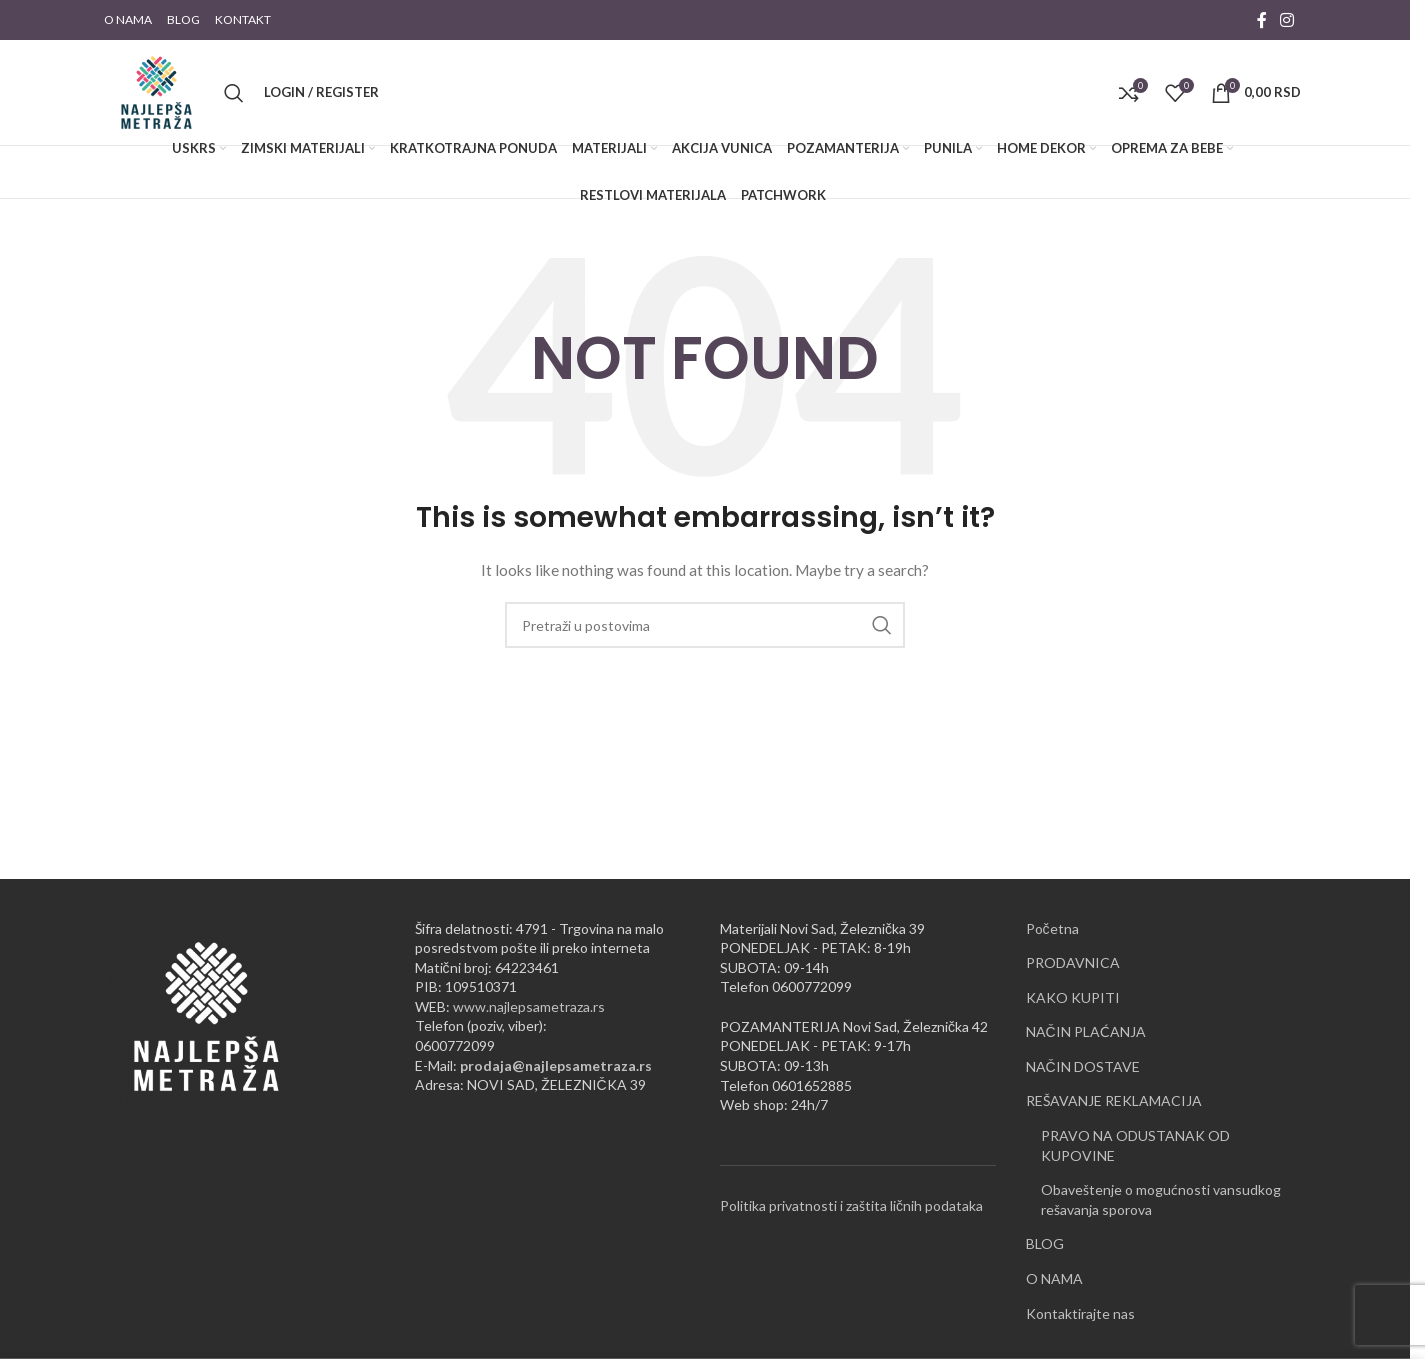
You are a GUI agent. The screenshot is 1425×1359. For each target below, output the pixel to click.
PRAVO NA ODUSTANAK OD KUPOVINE (1135, 1145)
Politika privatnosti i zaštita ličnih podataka (851, 1205)
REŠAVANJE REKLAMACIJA (1114, 1100)
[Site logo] (156, 90)
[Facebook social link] (1262, 20)
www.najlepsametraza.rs (529, 1006)
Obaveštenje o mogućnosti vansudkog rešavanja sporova (1161, 1199)
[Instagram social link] (1287, 20)
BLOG (1045, 1243)
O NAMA (1054, 1278)
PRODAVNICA (1073, 962)
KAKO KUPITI (1073, 997)
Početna (1052, 928)
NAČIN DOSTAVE (1083, 1066)
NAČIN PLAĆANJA (1086, 1031)
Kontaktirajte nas (1080, 1313)
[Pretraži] (234, 93)
